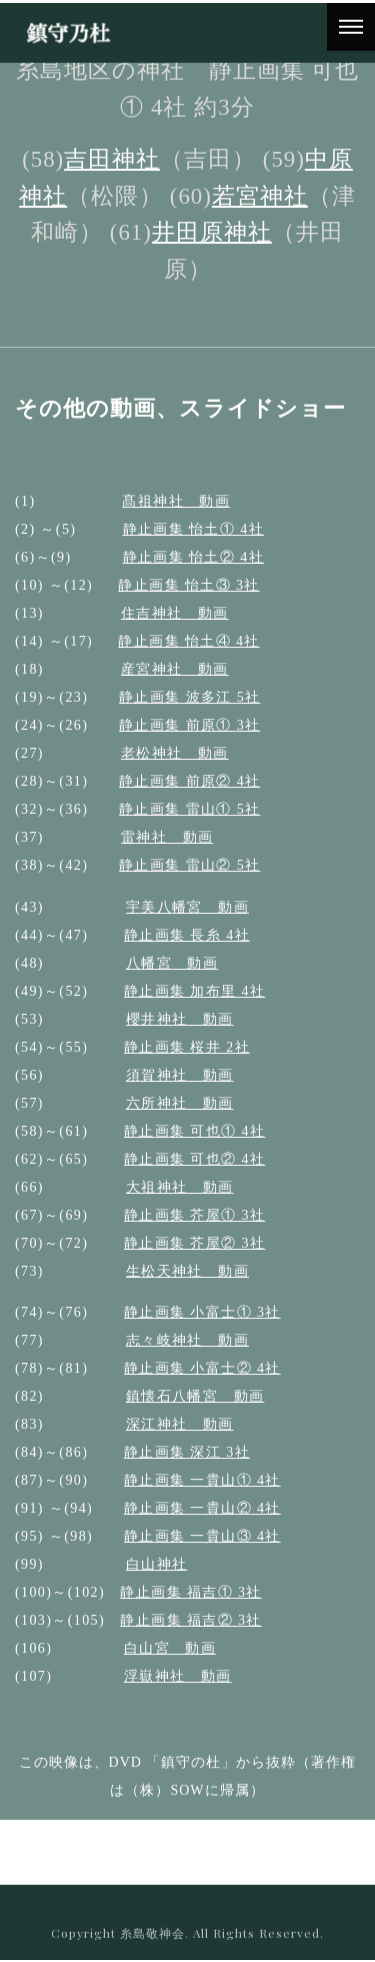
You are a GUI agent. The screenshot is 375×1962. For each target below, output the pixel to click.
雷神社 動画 (167, 851)
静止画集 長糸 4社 (187, 949)
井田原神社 (212, 247)
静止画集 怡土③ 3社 (188, 599)
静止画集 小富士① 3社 (202, 1327)
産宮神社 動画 (175, 683)
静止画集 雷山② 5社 (189, 879)
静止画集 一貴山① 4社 (202, 1495)
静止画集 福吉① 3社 (190, 1607)
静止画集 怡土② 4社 (193, 571)
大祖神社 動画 (180, 1201)
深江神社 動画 (180, 1439)
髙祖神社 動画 (176, 515)
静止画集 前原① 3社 (189, 739)
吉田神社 (112, 174)
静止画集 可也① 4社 (194, 1145)
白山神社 (157, 1579)
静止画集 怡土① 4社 (193, 543)
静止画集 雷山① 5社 (189, 823)
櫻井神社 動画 (180, 1033)
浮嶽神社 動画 (178, 1691)
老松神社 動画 (175, 767)
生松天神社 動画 (187, 1285)
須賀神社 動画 (180, 1089)
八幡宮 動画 (172, 977)
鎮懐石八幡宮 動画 (195, 1411)
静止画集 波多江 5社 (189, 711)
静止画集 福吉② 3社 (190, 1635)
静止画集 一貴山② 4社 (202, 1523)
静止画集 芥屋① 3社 (194, 1229)
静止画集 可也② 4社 (194, 1173)
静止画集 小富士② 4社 (202, 1383)
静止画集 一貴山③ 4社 (202, 1551)
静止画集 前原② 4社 (189, 795)
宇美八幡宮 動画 (187, 921)
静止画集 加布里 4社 (194, 1005)
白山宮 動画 (170, 1663)
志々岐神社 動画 (187, 1355)
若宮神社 (260, 210)
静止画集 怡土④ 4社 (188, 655)
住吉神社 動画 (175, 627)
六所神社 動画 (180, 1117)
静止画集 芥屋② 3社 (194, 1257)
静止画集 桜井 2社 (187, 1061)
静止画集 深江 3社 (187, 1467)
